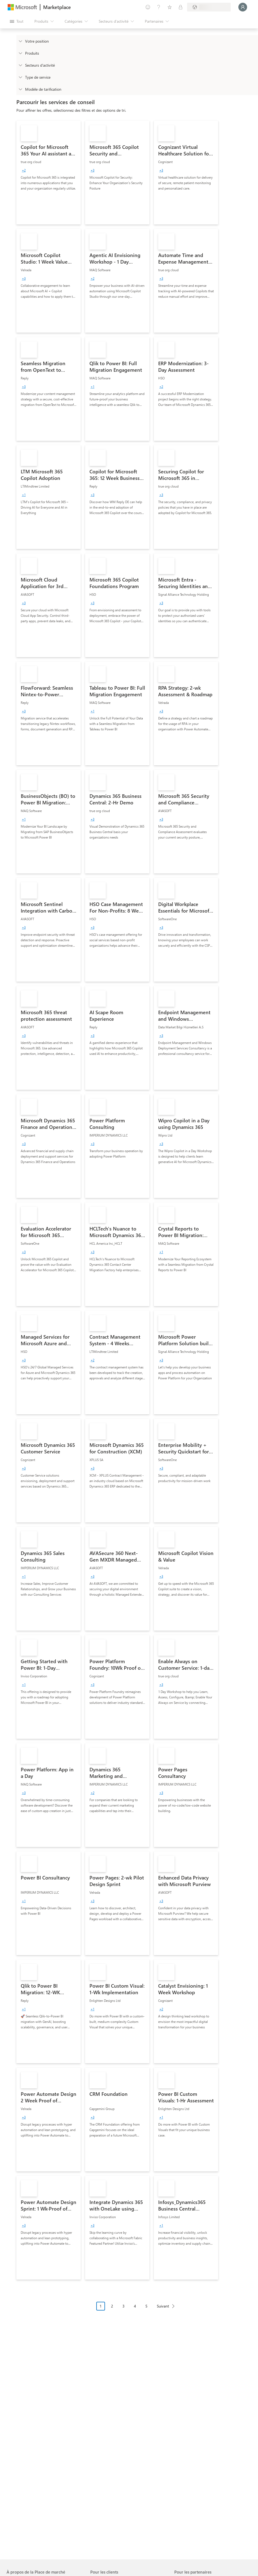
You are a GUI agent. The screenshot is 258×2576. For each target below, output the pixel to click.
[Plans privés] (180, 7)
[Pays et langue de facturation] (209, 7)
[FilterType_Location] (20, 41)
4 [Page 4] (135, 2306)
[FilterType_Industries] (20, 65)
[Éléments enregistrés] (169, 7)
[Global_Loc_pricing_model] (20, 89)
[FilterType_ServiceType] (20, 77)
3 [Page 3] (123, 2306)
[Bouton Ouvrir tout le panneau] (17, 21)
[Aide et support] (158, 7)
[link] (48, 173)
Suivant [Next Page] (163, 2306)
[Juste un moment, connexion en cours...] (242, 7)
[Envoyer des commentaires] (147, 7)
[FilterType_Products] (20, 53)
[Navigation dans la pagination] (137, 2310)
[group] (24, 170)
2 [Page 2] (112, 2306)
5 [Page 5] (146, 2306)
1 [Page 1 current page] (101, 2306)
